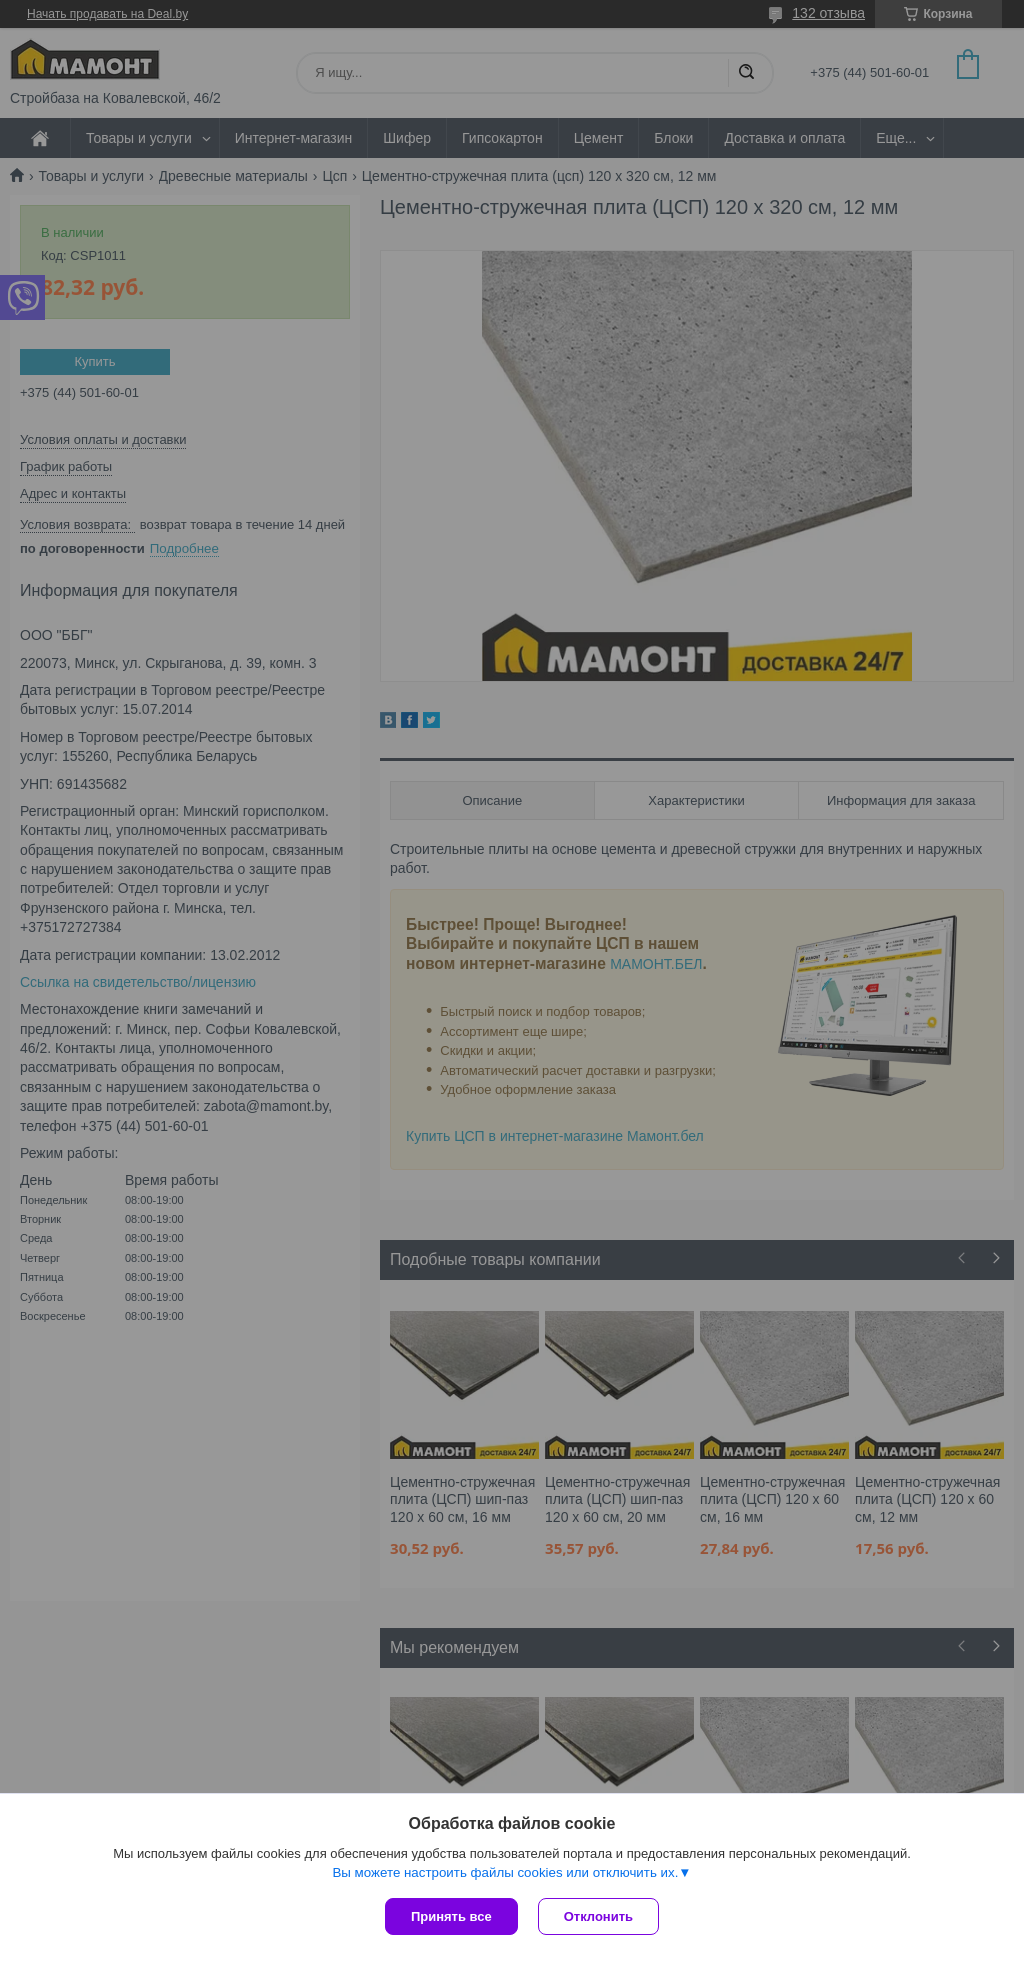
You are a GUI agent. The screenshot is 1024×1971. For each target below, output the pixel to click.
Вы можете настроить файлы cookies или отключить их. (505, 1872)
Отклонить (598, 1916)
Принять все (451, 1916)
